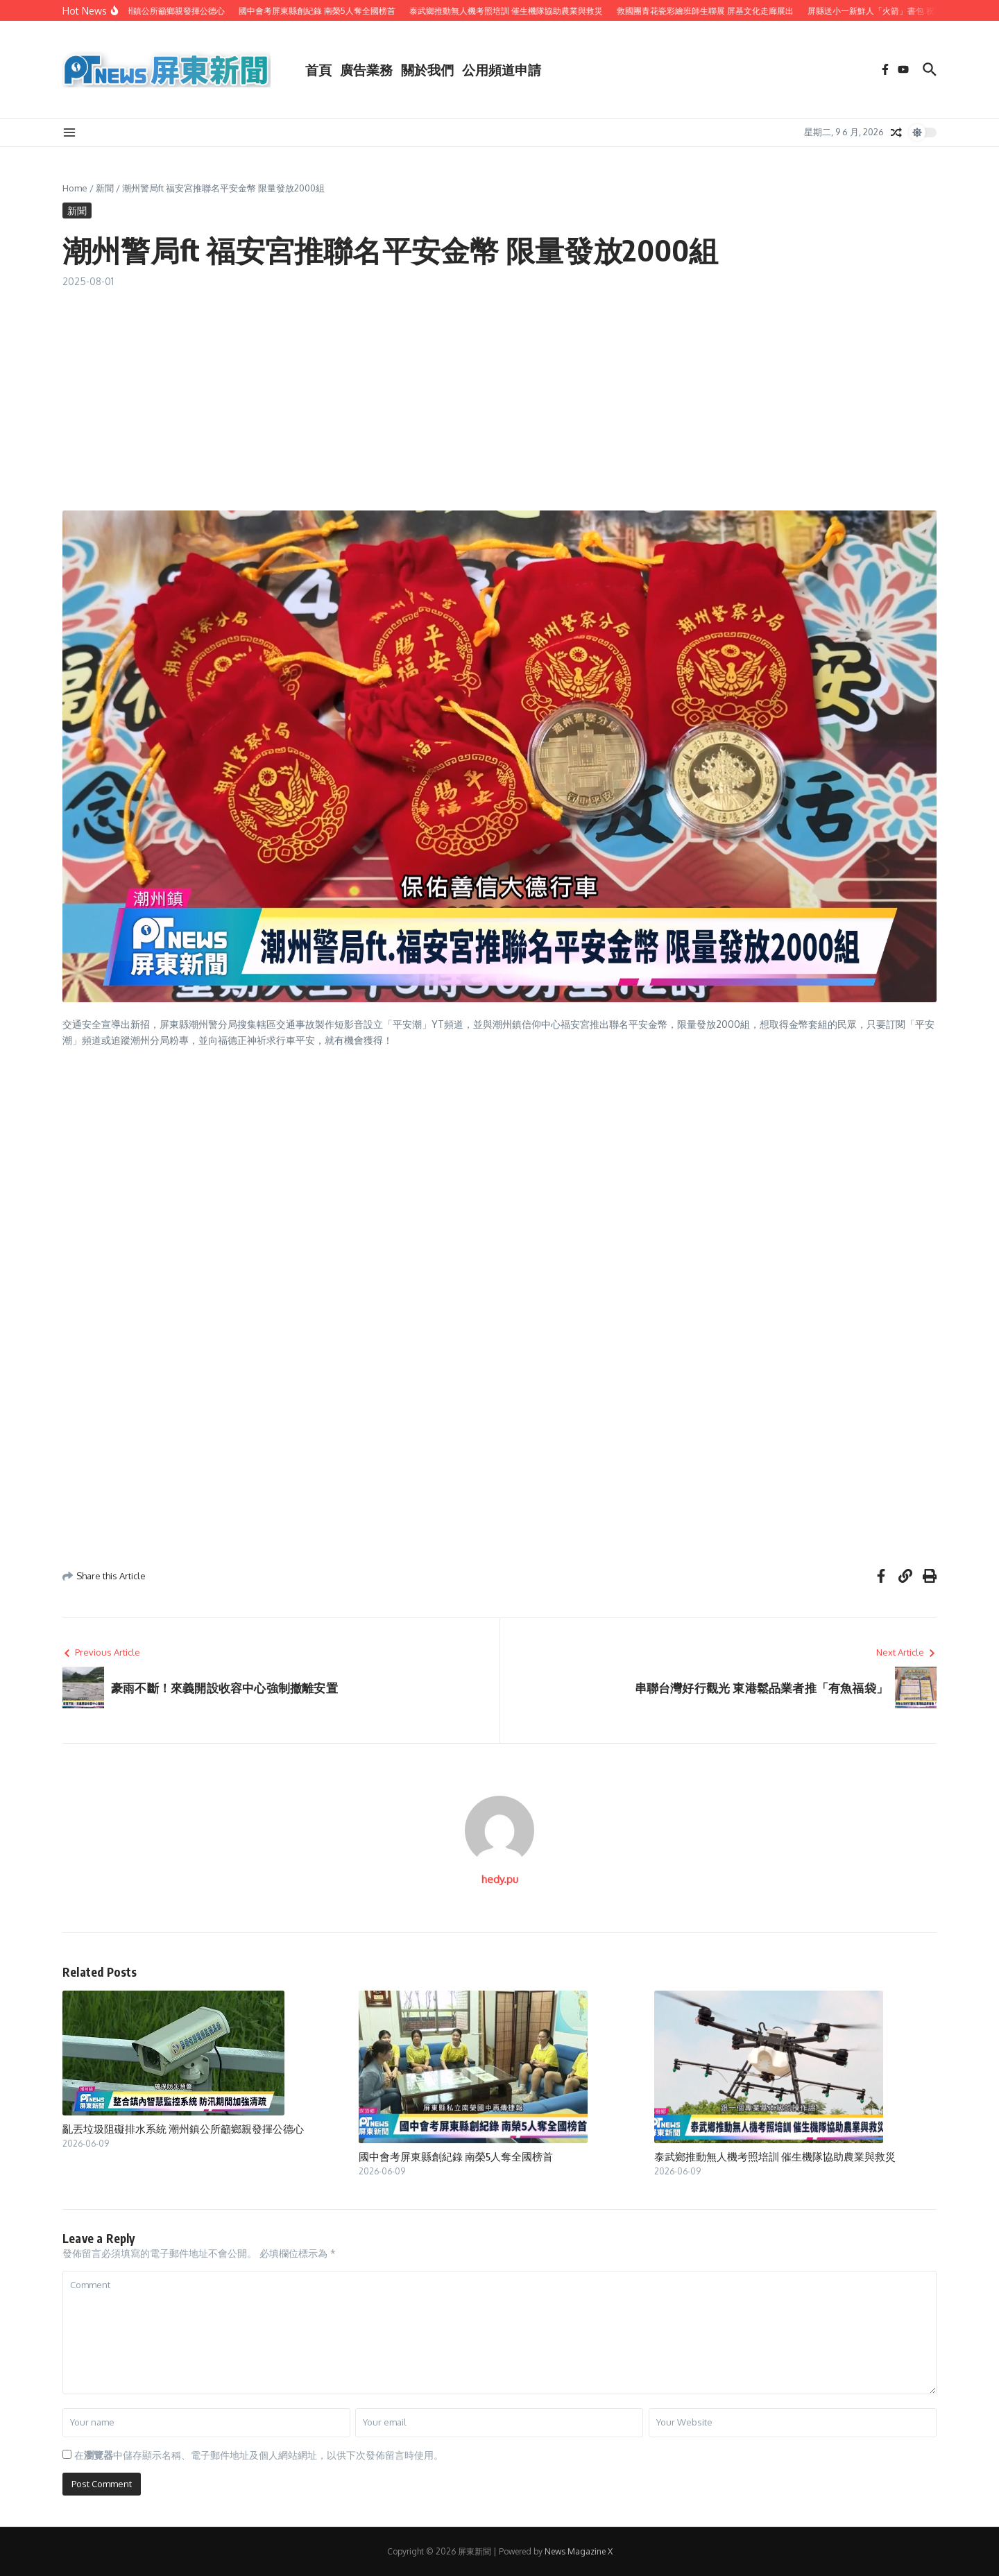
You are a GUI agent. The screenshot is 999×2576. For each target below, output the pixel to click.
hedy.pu (499, 1879)
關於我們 (427, 69)
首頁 (318, 69)
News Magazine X (579, 2551)
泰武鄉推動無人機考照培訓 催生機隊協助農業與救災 (775, 2156)
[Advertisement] (499, 392)
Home (74, 188)
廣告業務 (366, 69)
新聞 (105, 188)
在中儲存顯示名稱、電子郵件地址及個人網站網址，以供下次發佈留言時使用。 (258, 2455)
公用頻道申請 (501, 69)
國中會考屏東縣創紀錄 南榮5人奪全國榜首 (456, 2156)
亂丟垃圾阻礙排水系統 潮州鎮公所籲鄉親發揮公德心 (183, 2128)
